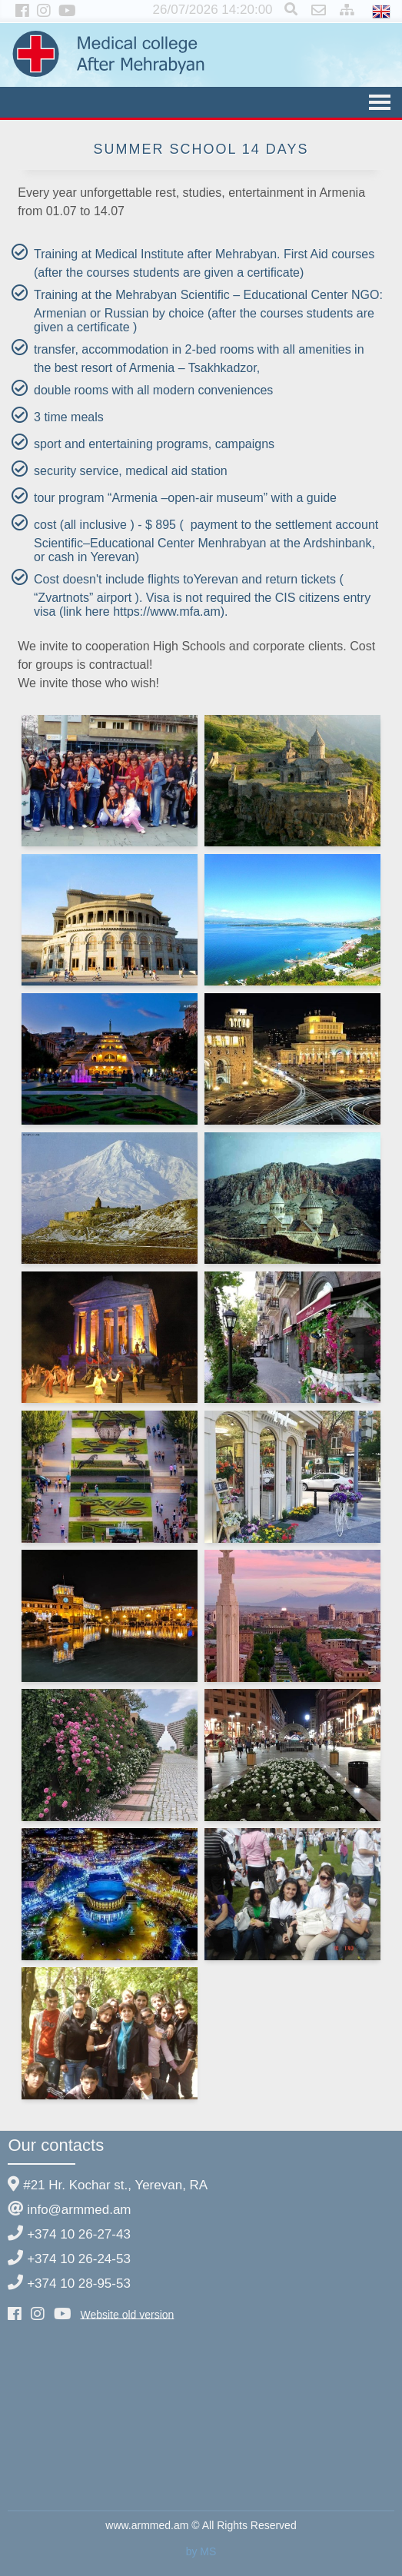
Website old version (127, 2314)
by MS (201, 2551)
